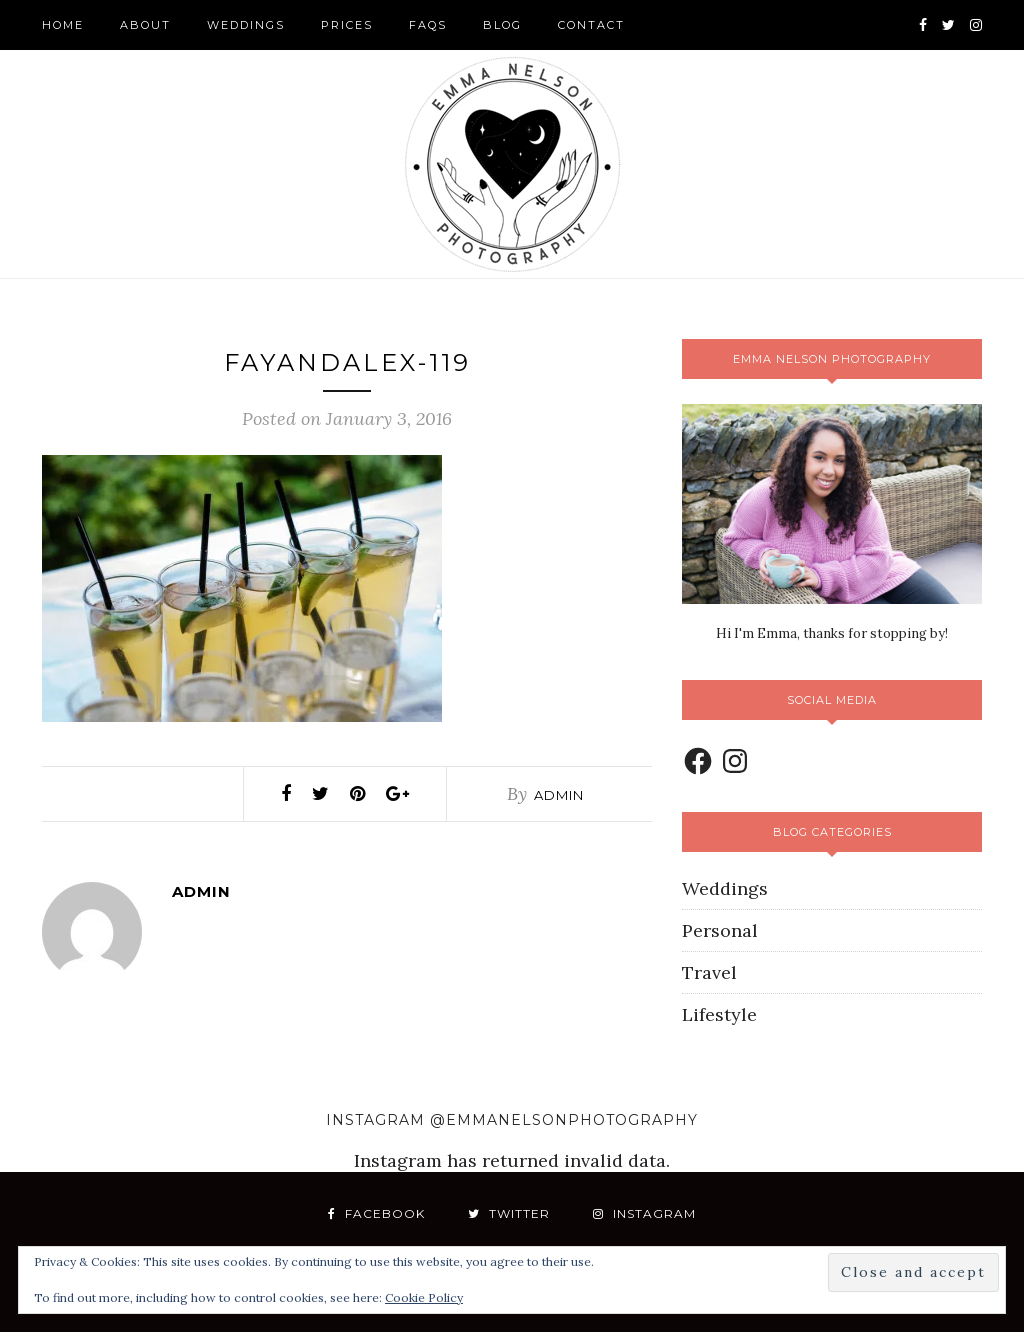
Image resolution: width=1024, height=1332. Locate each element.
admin (559, 795)
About (145, 25)
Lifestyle (719, 1014)
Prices (347, 25)
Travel (709, 972)
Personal (720, 930)
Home (63, 25)
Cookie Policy (424, 1297)
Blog (502, 25)
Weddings (246, 25)
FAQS (428, 25)
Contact (591, 25)
